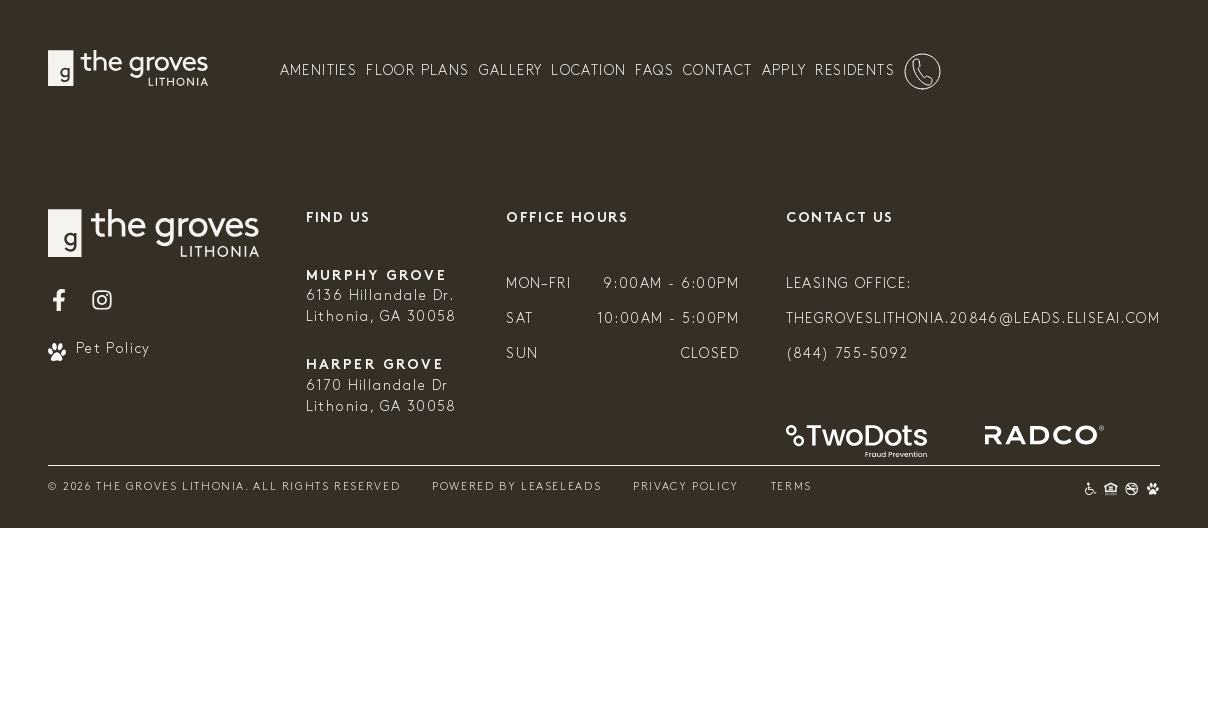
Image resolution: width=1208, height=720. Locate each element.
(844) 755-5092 (847, 354)
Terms (791, 487)
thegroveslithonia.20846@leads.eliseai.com (973, 319)
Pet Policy (99, 351)
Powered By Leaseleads (516, 487)
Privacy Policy (686, 487)
